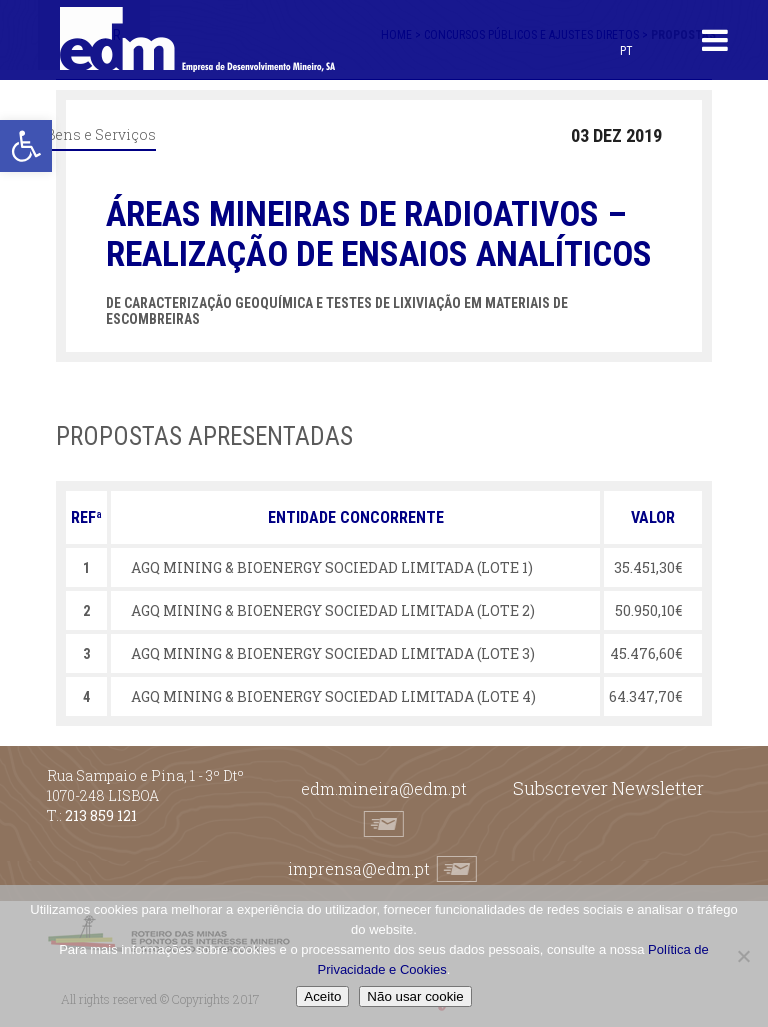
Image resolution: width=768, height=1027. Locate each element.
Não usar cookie (415, 996)
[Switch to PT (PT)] (626, 50)
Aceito (322, 996)
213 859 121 (101, 815)
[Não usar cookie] (743, 956)
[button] (26, 146)
